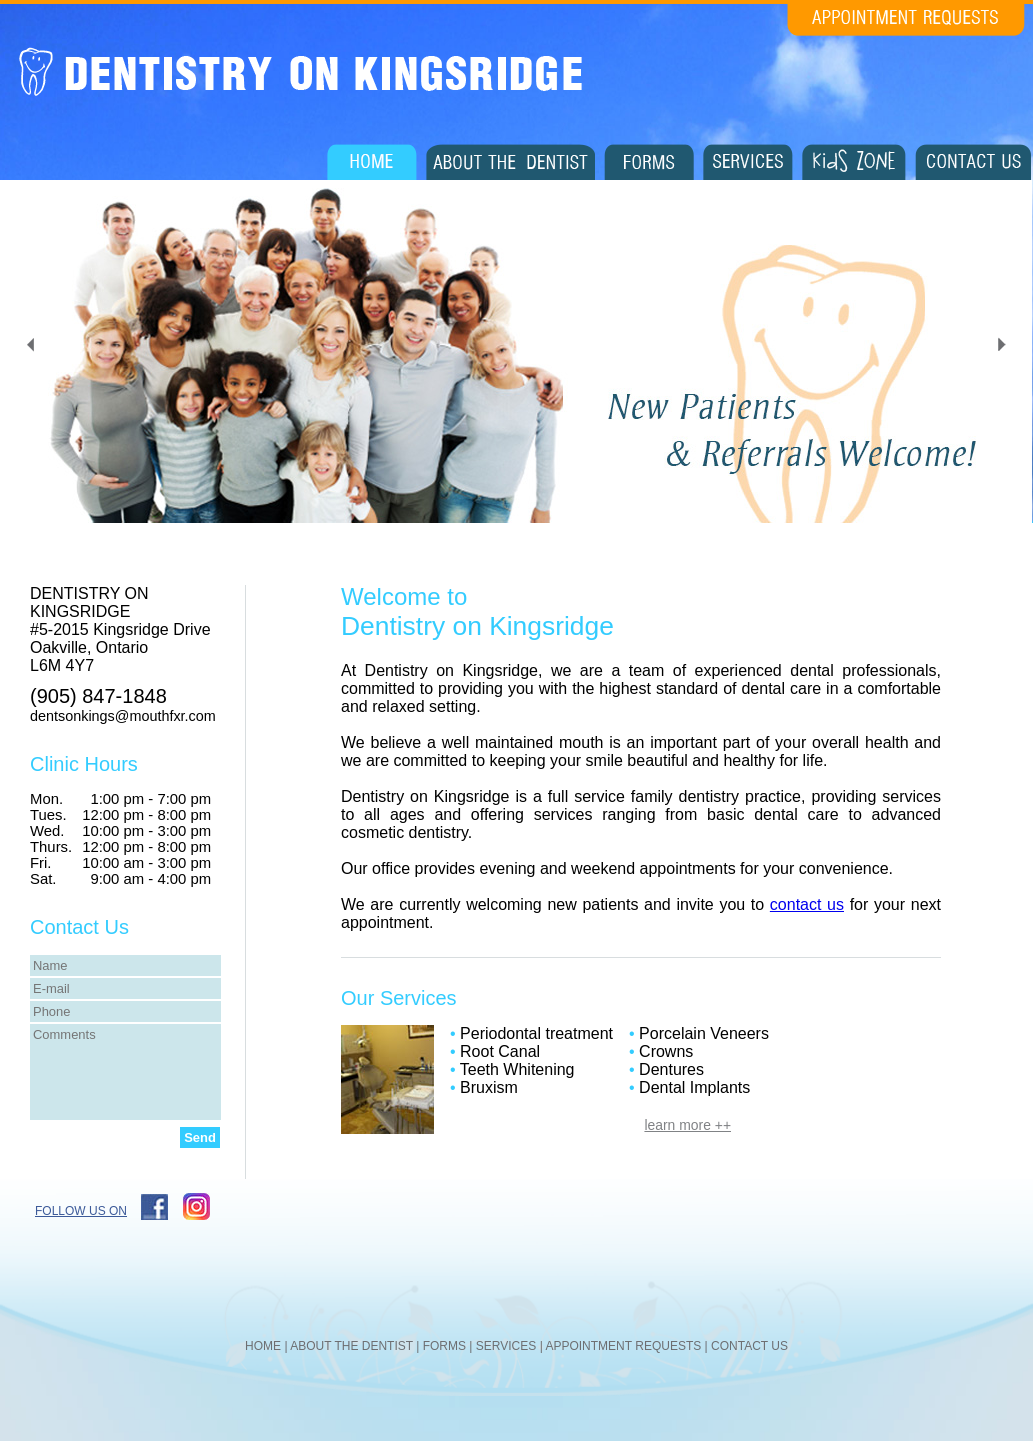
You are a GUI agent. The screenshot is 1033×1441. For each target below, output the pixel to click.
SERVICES (506, 1346)
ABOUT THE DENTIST (351, 1346)
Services (748, 162)
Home (372, 162)
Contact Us (973, 162)
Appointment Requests (906, 20)
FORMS (444, 1346)
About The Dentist (510, 162)
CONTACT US (749, 1346)
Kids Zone (854, 162)
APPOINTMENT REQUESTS (623, 1346)
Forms (649, 162)
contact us (807, 904)
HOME (263, 1346)
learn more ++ (687, 1125)
